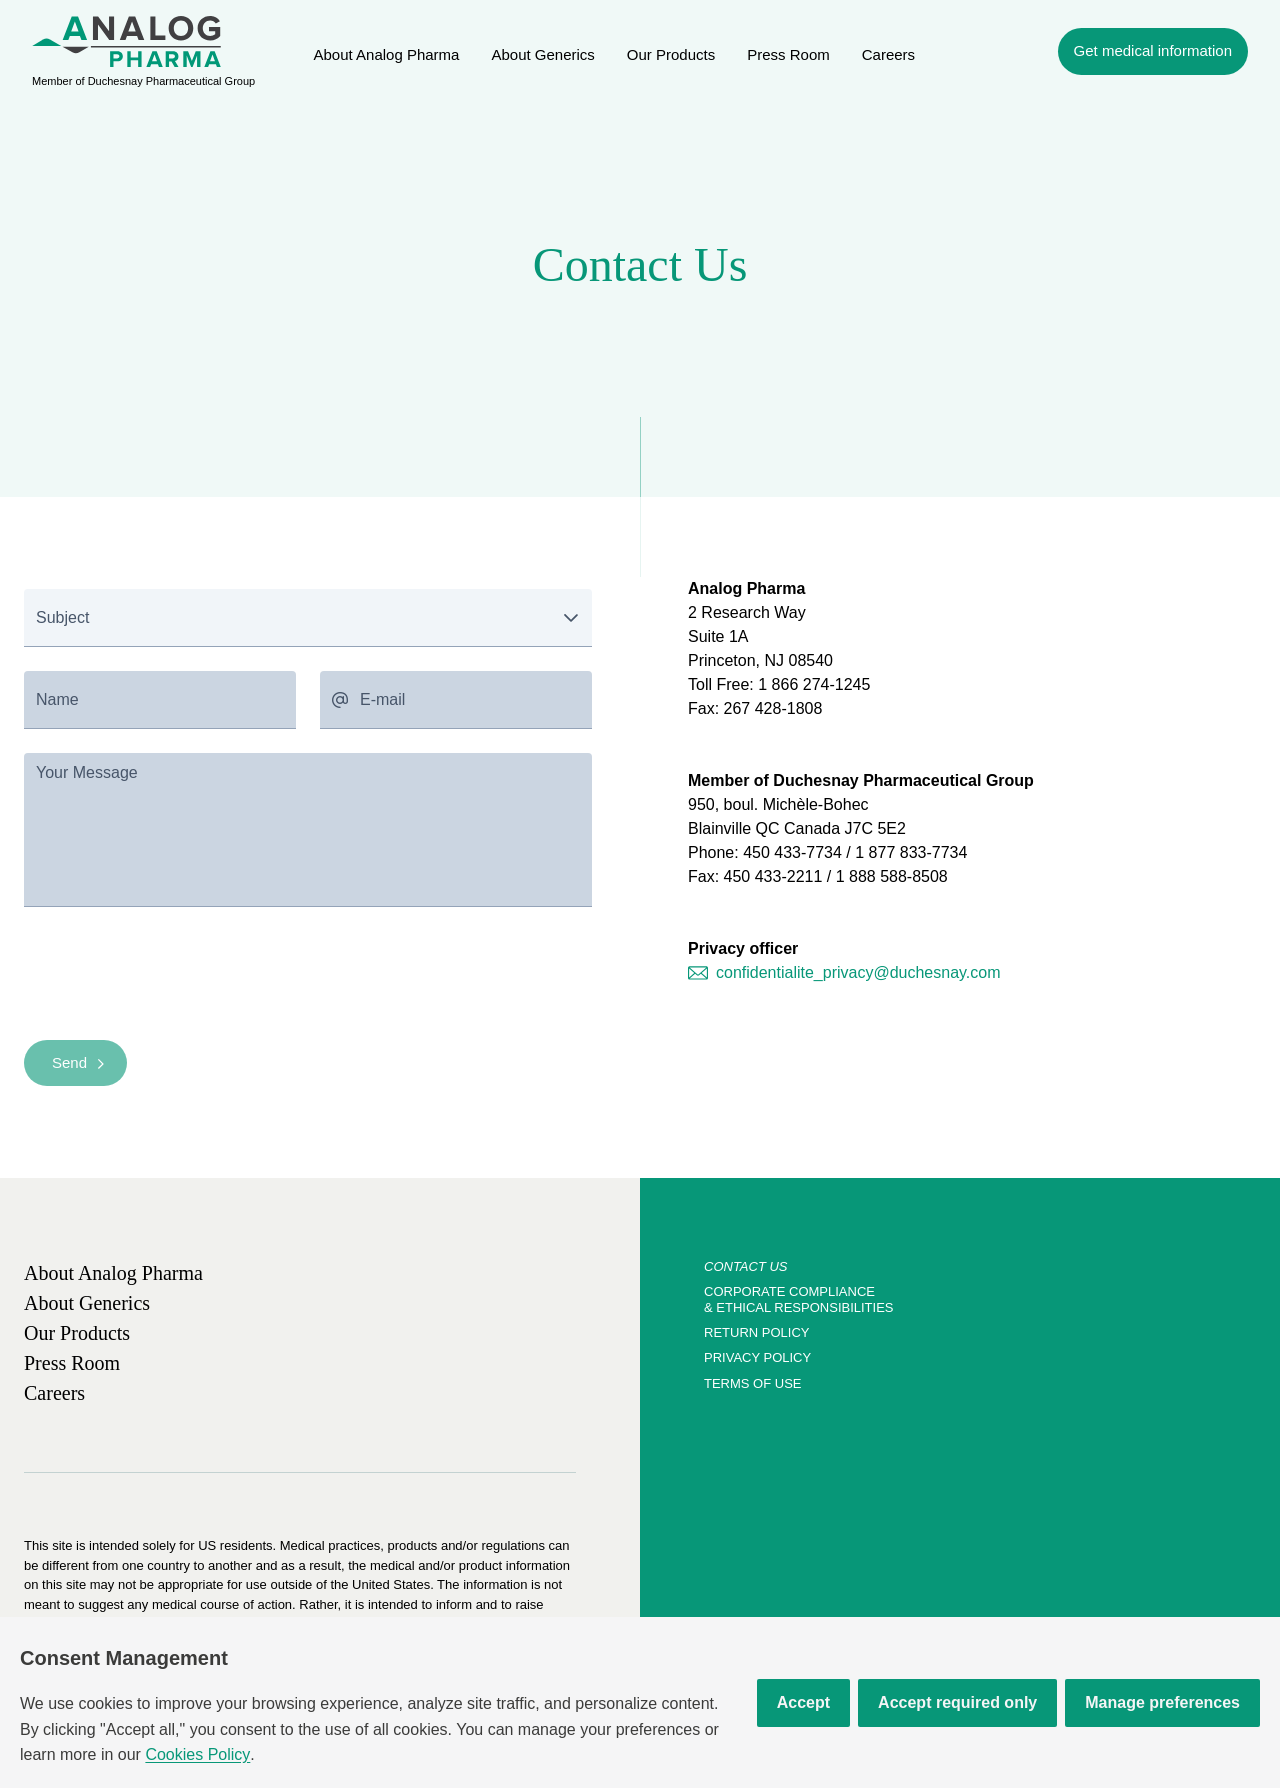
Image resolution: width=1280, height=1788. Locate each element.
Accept (803, 1702)
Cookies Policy (197, 1754)
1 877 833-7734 (911, 852)
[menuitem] (126, 41)
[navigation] (1153, 51)
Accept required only (957, 1702)
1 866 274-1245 (814, 684)
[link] (387, 54)
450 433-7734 (792, 852)
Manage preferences (1162, 1702)
